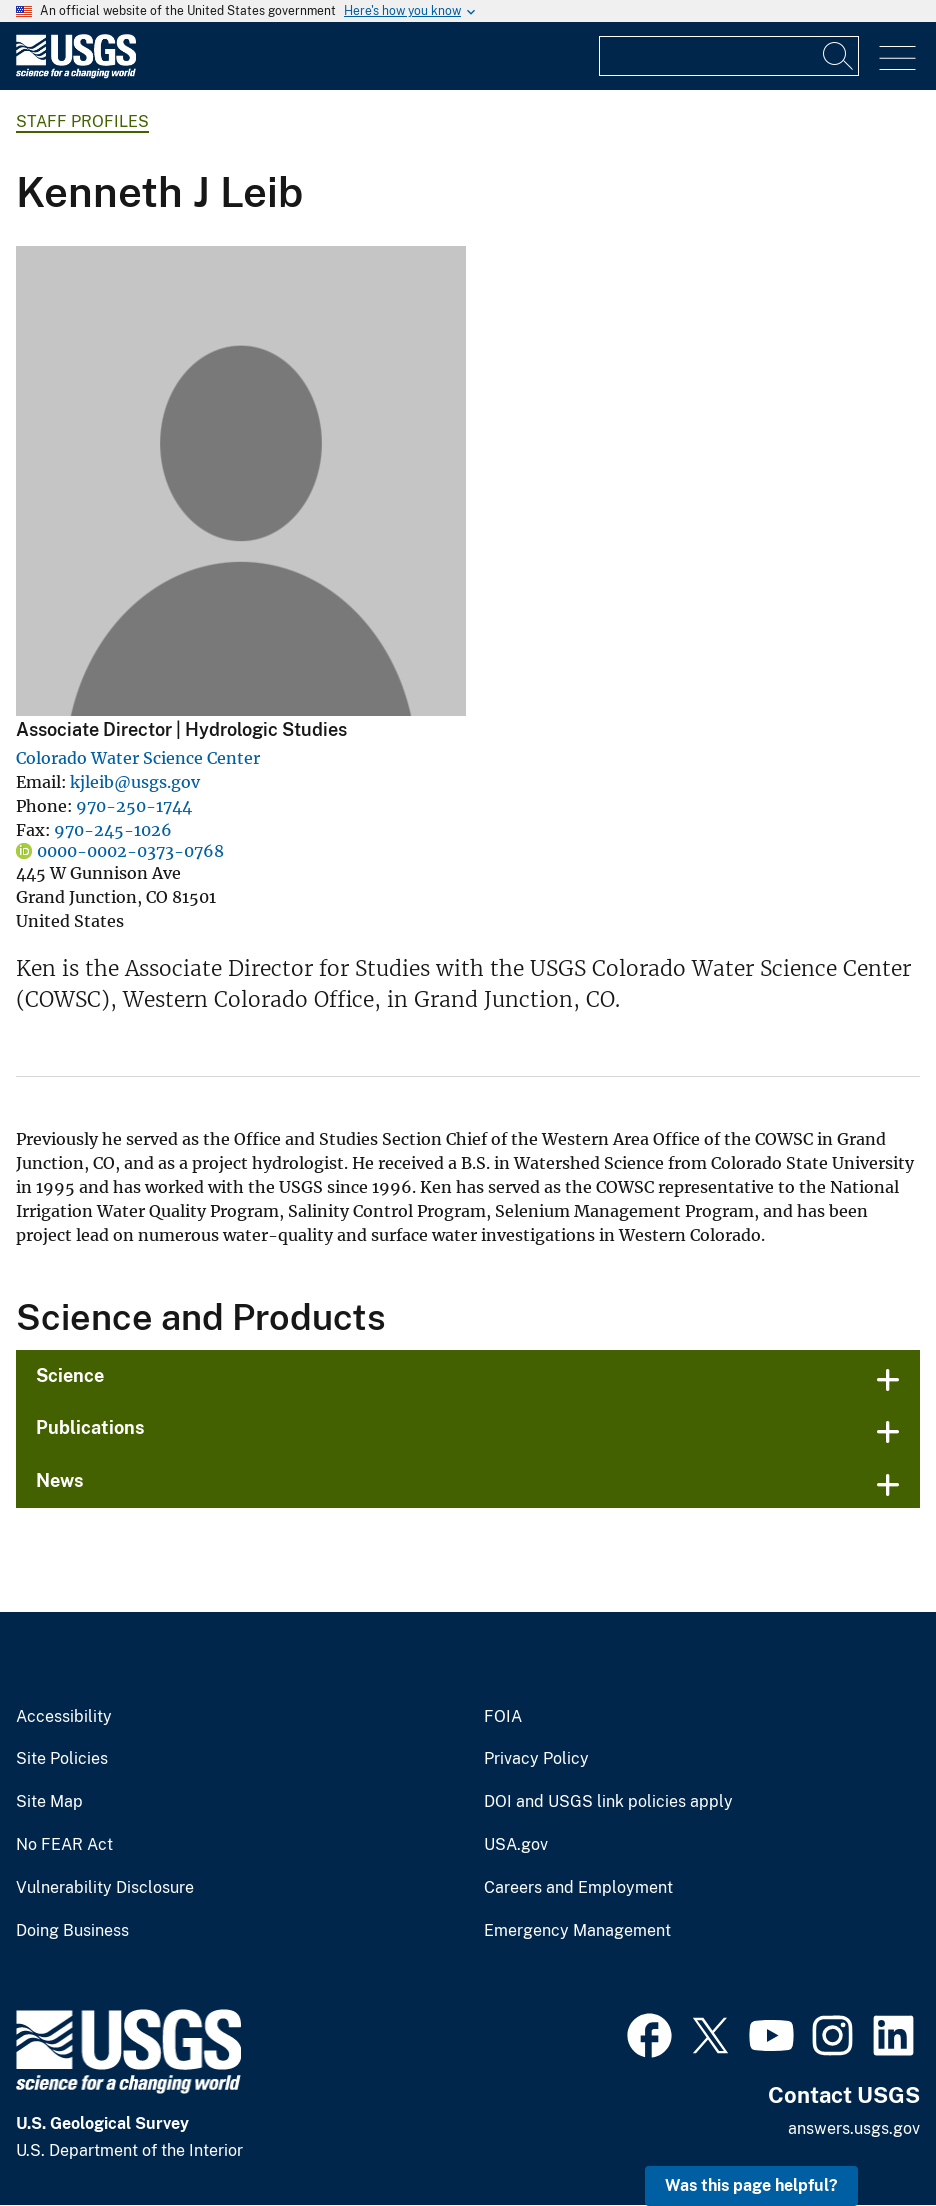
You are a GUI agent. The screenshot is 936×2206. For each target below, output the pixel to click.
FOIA (503, 1717)
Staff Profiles (82, 121)
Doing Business (72, 1931)
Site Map (49, 1802)
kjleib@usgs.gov (135, 782)
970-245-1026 (113, 830)
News (60, 1480)
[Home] (76, 73)
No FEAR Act (64, 1845)
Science (70, 1375)
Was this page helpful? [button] (751, 2185)
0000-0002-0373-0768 (130, 851)
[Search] (839, 56)
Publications (90, 1427)
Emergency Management (577, 1931)
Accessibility (64, 1717)
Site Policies (62, 1759)
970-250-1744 (134, 806)
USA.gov (516, 1845)
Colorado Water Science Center (138, 758)
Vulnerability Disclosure (105, 1888)
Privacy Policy (536, 1759)
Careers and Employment (578, 1888)
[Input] (729, 56)
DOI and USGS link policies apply (608, 1802)
